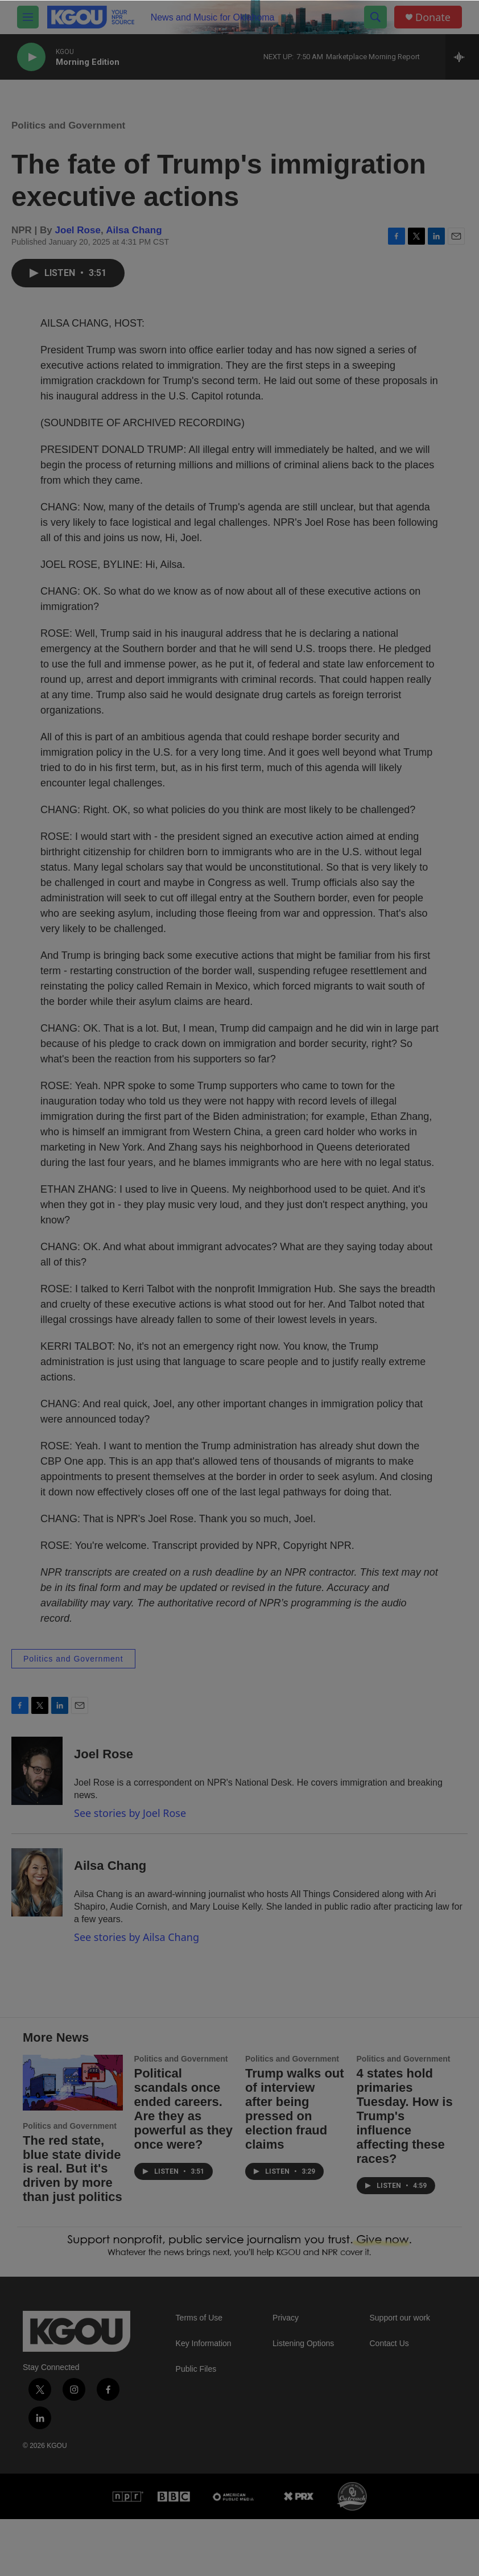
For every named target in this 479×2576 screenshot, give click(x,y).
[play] (31, 57)
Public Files (196, 2426)
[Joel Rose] (37, 1782)
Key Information (204, 2400)
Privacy (285, 2375)
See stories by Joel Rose (130, 1824)
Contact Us (389, 2400)
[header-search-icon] (375, 17)
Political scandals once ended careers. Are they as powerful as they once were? (183, 2165)
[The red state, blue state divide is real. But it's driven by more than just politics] (73, 2139)
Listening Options (303, 2400)
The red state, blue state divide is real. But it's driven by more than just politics (72, 2225)
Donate (433, 17)
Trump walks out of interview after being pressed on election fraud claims (294, 2165)
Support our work (400, 2375)
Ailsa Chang (134, 241)
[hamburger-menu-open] (28, 17)
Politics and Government (68, 136)
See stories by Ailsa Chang (136, 1948)
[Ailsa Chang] (37, 1894)
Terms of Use (199, 2375)
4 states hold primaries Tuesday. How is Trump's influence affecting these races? (405, 2173)
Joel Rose (78, 241)
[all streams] (462, 57)
